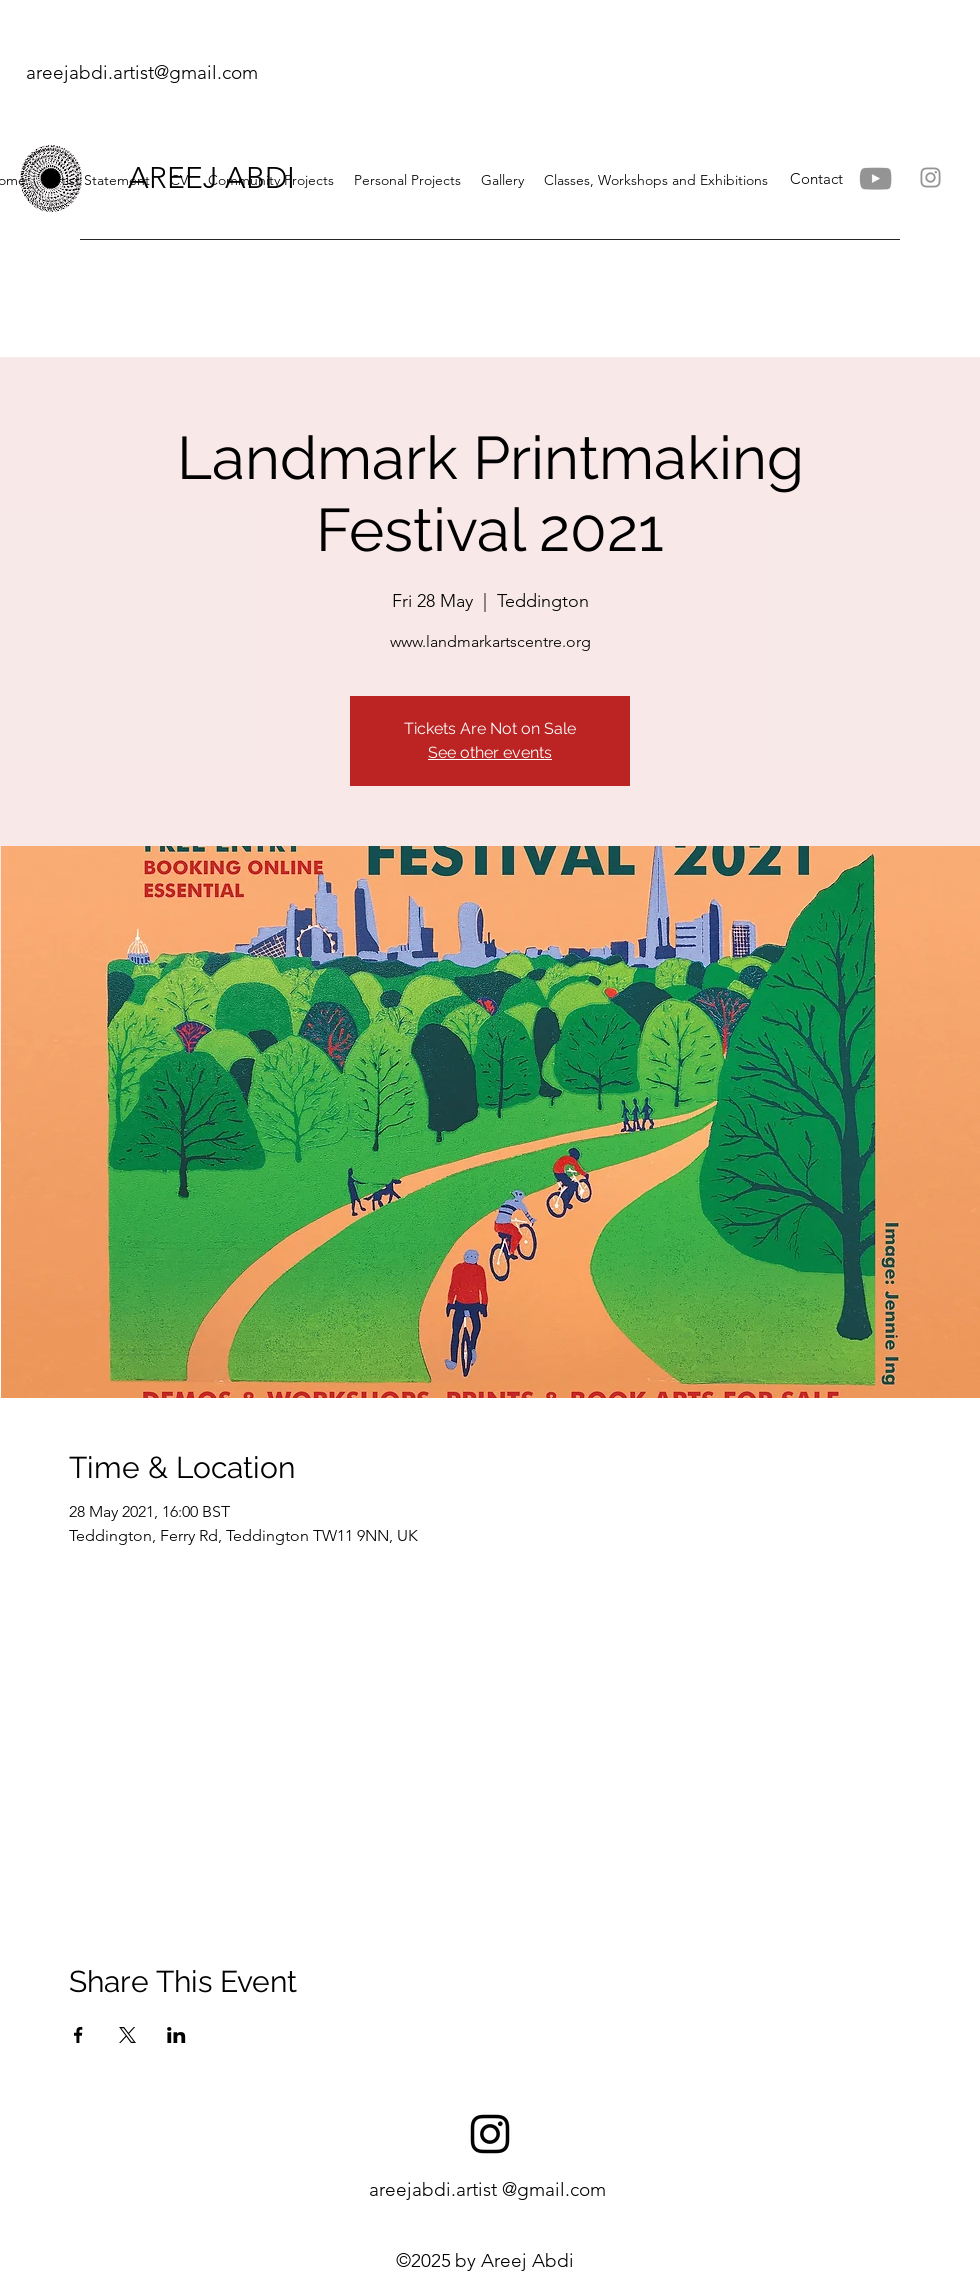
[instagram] (490, 2134)
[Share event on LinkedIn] (176, 2035)
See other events (490, 752)
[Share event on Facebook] (78, 2035)
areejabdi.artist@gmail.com (142, 72)
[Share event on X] (127, 2035)
